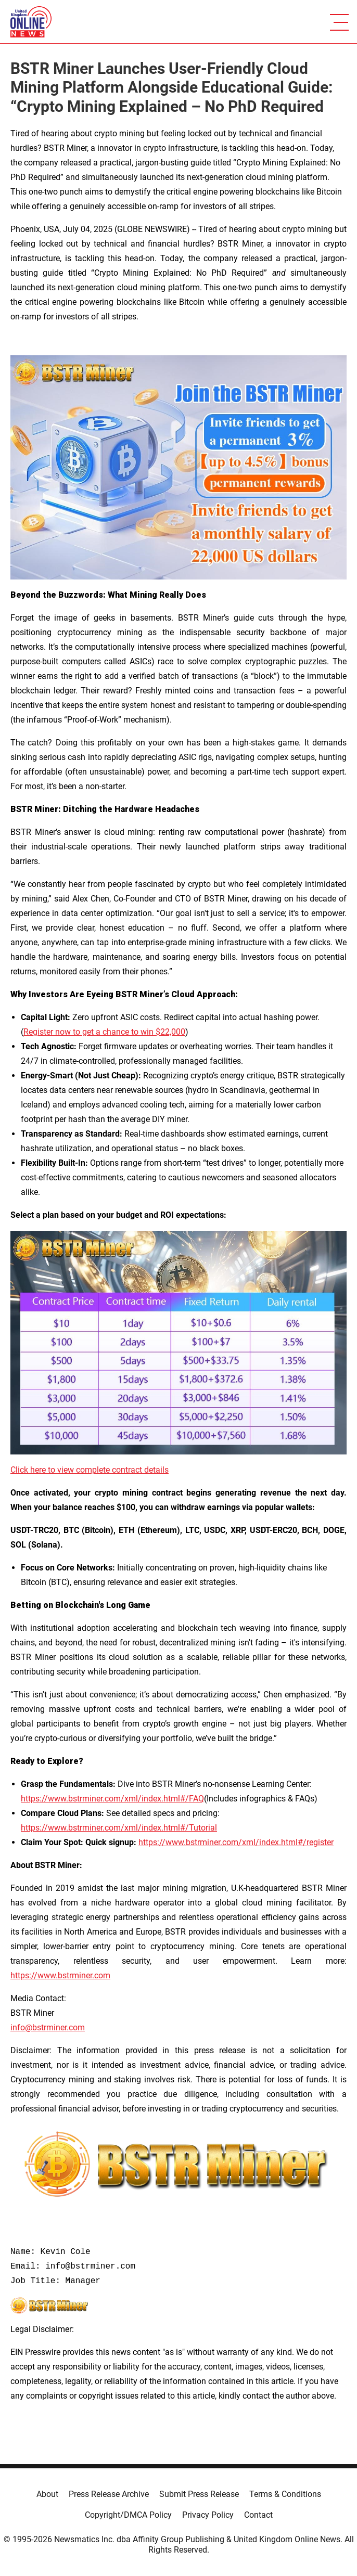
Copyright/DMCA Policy (128, 2515)
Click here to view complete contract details (89, 1470)
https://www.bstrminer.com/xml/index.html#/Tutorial (119, 1828)
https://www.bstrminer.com (60, 1975)
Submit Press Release (199, 2494)
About (47, 2494)
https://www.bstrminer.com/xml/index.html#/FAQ (112, 1799)
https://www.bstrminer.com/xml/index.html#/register (236, 1842)
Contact (258, 2515)
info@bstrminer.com (47, 2027)
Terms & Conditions (285, 2494)
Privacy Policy (208, 2515)
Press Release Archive (109, 2494)
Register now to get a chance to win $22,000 (104, 1032)
